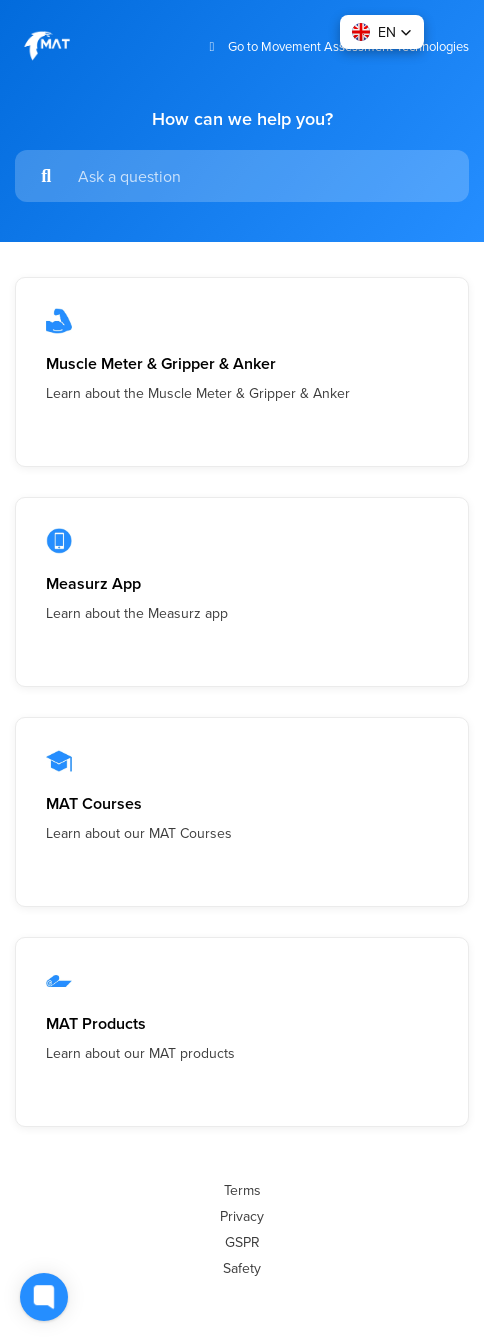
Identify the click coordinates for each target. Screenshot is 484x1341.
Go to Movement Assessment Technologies (336, 46)
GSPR (242, 1242)
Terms (242, 1190)
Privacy (242, 1216)
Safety (242, 1268)
